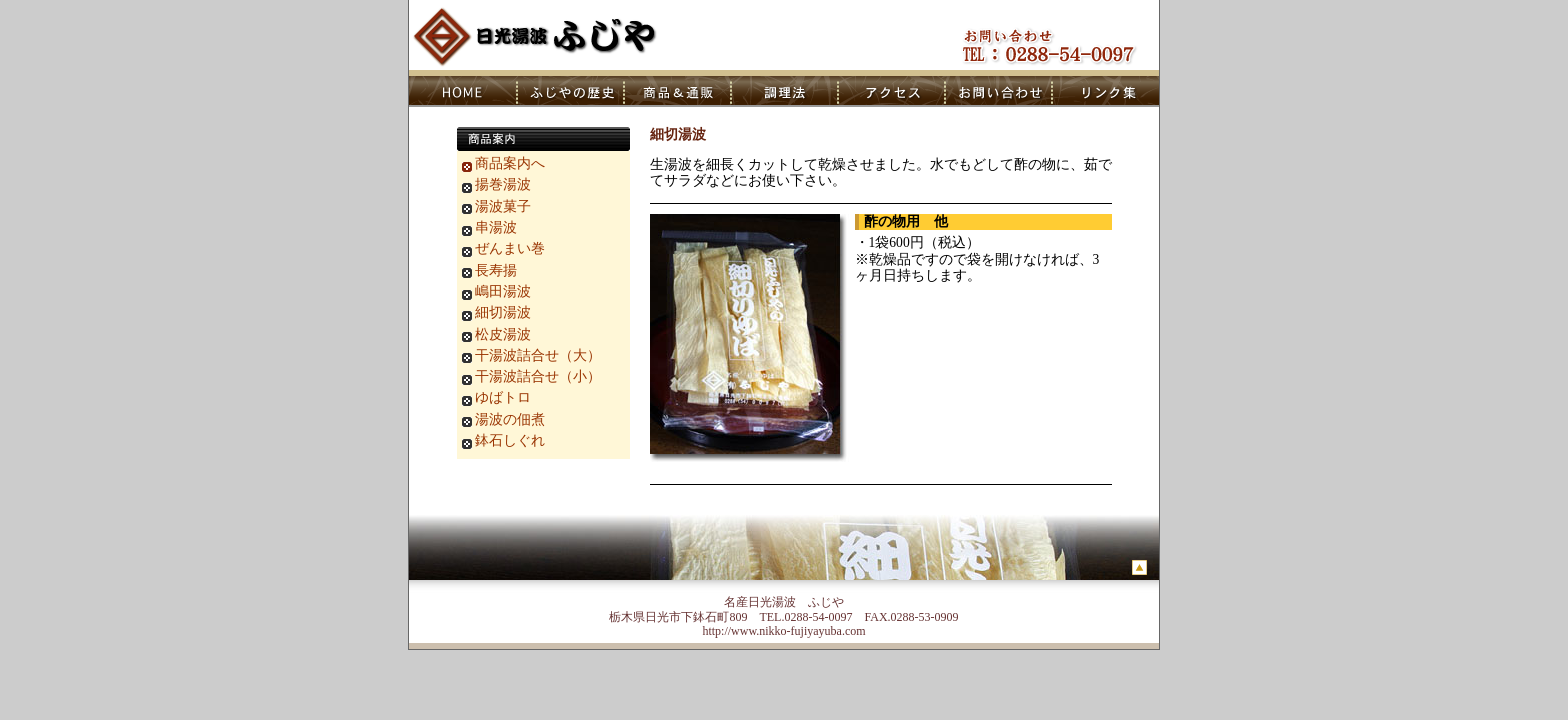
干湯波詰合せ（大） (538, 355)
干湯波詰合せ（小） (538, 376)
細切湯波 (503, 312)
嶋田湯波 (503, 291)
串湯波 (496, 227)
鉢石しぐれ (510, 440)
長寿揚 (496, 270)
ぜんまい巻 (510, 248)
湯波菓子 (503, 206)
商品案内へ (510, 163)
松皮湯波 (503, 334)
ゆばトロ (503, 397)
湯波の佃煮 (510, 419)
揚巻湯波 (503, 184)
